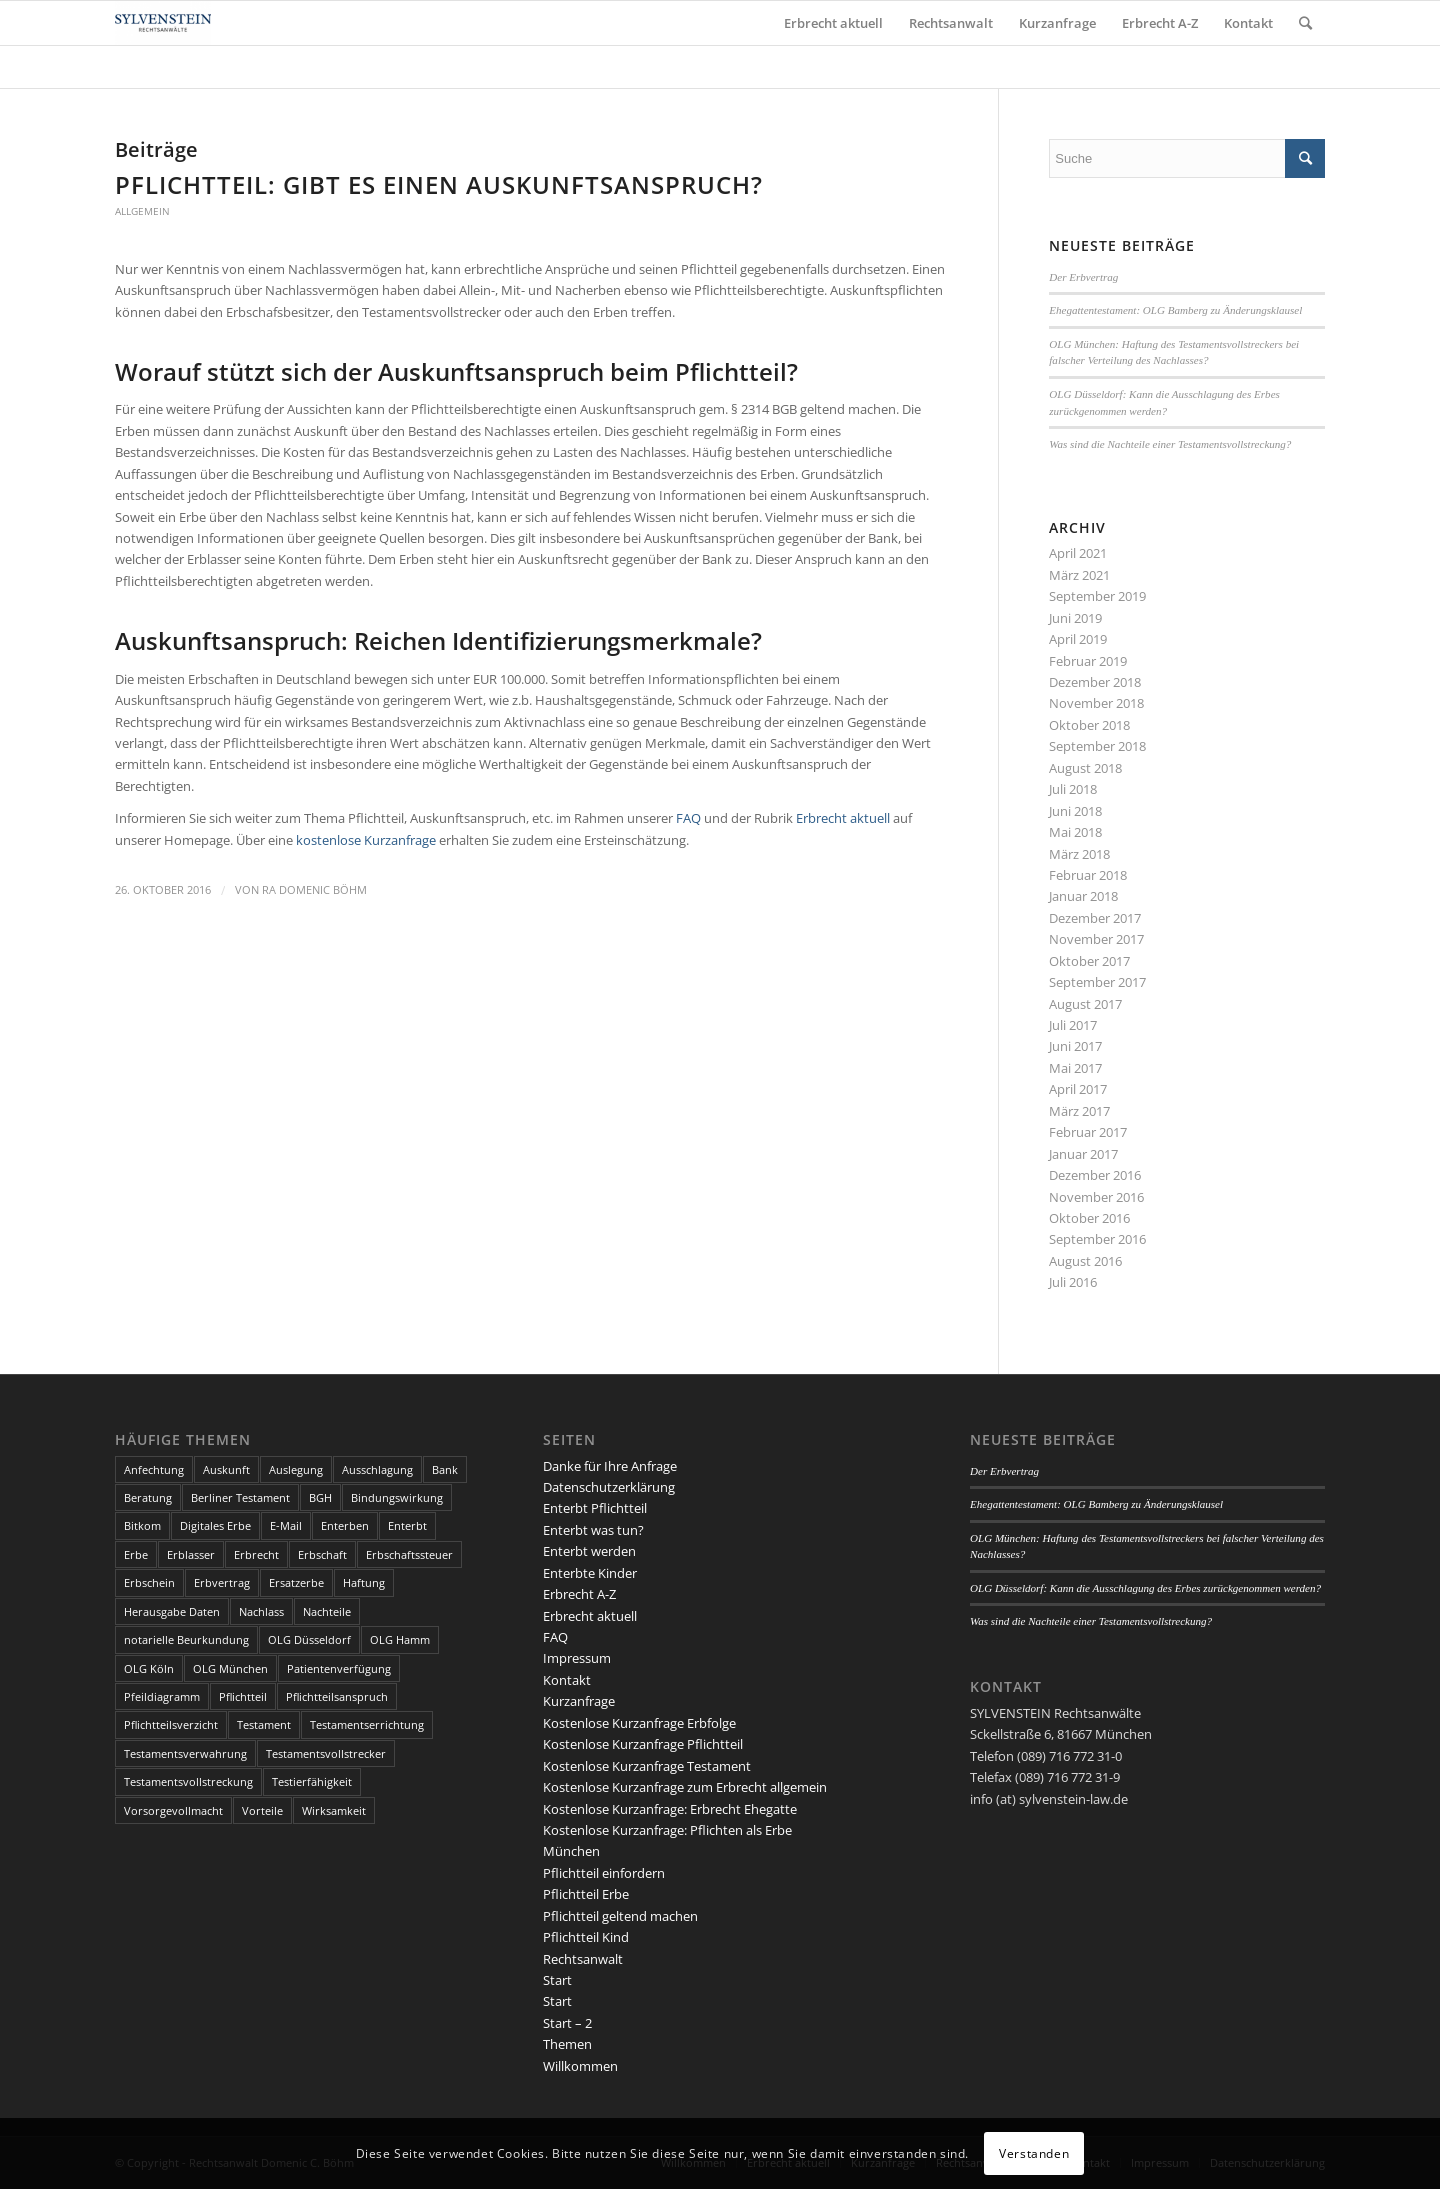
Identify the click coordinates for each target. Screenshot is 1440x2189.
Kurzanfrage (579, 1701)
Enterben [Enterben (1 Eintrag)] (345, 1525)
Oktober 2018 (1089, 725)
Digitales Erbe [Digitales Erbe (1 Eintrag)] (215, 1525)
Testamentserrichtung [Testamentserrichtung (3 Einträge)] (367, 1724)
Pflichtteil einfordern (604, 1873)
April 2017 (1078, 1089)
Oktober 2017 (1089, 961)
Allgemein (142, 211)
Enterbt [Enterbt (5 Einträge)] (407, 1525)
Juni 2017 (1075, 1046)
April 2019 (1078, 639)
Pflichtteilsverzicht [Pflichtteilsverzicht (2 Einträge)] (171, 1724)
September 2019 (1097, 596)
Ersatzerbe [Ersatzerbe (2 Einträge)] (296, 1582)
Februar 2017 (1088, 1132)
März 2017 (1079, 1111)
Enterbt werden (589, 1551)
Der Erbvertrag (1083, 277)
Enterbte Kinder (590, 1573)
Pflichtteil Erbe (586, 1894)
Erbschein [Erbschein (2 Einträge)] (149, 1582)
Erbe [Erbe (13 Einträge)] (136, 1554)
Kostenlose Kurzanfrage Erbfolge (639, 1723)
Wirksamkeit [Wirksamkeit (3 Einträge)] (334, 1810)
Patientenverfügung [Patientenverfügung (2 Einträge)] (339, 1668)
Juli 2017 (1073, 1025)
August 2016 (1085, 1261)
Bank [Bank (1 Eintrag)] (445, 1469)
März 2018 (1079, 854)
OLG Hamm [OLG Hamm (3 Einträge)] (400, 1639)
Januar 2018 (1083, 896)
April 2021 (1078, 553)
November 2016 (1096, 1197)
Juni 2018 (1075, 811)
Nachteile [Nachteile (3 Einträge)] (327, 1611)
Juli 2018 (1073, 789)
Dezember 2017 (1095, 918)
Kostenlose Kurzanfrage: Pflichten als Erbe (667, 1830)
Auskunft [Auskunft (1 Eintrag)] (226, 1469)
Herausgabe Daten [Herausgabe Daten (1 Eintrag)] (172, 1611)
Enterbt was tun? (593, 1530)
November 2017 (1096, 939)
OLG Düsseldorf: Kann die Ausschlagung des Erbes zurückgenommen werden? (1145, 1588)
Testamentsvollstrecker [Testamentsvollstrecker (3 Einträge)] (326, 1753)
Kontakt (567, 1680)
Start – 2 (567, 2023)
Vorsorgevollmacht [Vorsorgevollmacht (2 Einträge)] (173, 1810)
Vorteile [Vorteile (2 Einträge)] (262, 1810)
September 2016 (1097, 1239)
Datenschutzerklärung (609, 1487)
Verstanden (1034, 2153)
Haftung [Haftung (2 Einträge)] (364, 1582)
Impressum (577, 1658)
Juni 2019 (1075, 618)
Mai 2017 (1075, 1068)
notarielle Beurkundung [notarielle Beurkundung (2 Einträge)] (186, 1639)
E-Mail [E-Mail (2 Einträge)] (286, 1525)
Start (557, 1980)
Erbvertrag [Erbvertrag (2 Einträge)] (222, 1582)
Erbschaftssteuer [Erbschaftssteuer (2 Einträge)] (409, 1554)
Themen (567, 2044)
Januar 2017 (1083, 1154)
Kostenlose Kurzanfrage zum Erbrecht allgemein (685, 1787)
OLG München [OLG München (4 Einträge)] (230, 1668)
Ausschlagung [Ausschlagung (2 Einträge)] (377, 1469)
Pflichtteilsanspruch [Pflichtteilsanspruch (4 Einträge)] (337, 1696)
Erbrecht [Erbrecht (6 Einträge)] (256, 1554)
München (571, 1851)
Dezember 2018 (1095, 682)
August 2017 (1085, 1004)
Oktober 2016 (1089, 1218)
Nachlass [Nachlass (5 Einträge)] (261, 1611)
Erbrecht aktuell (843, 818)
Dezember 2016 (1095, 1175)
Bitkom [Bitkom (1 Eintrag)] (142, 1525)
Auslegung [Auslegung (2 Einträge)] (296, 1469)
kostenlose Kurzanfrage (366, 840)
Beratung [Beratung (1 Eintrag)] (148, 1497)
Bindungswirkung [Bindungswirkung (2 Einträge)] (397, 1497)
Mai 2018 (1075, 832)
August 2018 (1085, 768)
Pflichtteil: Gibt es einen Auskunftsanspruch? (439, 184)
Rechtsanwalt (583, 1959)
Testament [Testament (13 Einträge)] (264, 1724)
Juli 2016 (1073, 1282)
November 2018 (1096, 703)
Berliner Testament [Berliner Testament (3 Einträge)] (240, 1497)
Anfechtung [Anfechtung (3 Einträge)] (154, 1469)
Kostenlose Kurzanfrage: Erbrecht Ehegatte (670, 1809)
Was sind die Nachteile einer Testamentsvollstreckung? (1170, 444)
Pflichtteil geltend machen (620, 1916)
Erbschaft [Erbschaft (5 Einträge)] (322, 1554)
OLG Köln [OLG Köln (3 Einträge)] (149, 1668)
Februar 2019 (1088, 661)
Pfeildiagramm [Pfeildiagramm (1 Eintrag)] (162, 1696)
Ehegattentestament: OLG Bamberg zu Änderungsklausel (1175, 310)
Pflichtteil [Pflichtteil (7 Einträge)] (243, 1696)
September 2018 (1097, 746)
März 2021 (1079, 575)
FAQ (690, 818)
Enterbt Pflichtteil (595, 1508)
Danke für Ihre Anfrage (610, 1466)
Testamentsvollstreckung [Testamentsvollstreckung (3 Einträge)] (188, 1781)
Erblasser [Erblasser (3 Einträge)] (191, 1554)
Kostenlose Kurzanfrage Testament (647, 1766)
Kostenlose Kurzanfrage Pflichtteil (643, 1744)
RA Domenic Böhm (314, 890)
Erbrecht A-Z (579, 1594)
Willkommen (580, 2066)
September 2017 (1097, 982)
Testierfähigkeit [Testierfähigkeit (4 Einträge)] (312, 1781)
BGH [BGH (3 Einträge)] (320, 1497)
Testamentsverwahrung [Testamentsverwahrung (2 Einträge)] (185, 1753)
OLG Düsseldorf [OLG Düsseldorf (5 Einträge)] (309, 1639)
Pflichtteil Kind (586, 1937)
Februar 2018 (1088, 875)
